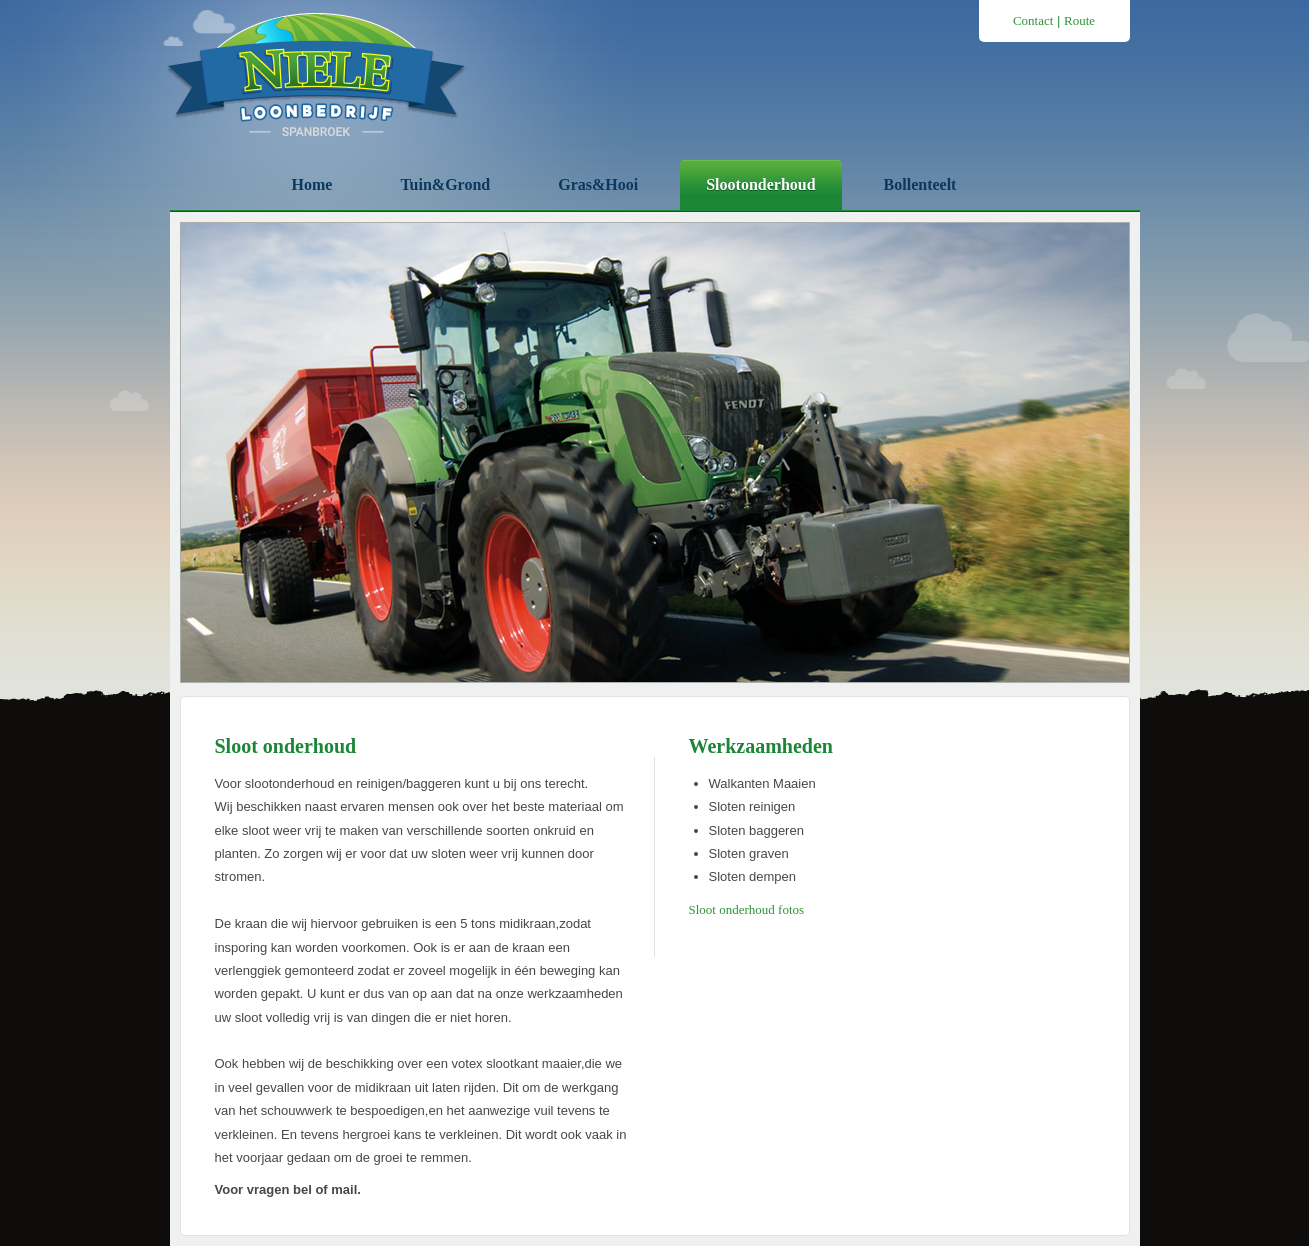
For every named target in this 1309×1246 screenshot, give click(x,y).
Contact (1033, 20)
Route (1079, 20)
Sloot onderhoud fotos (747, 909)
